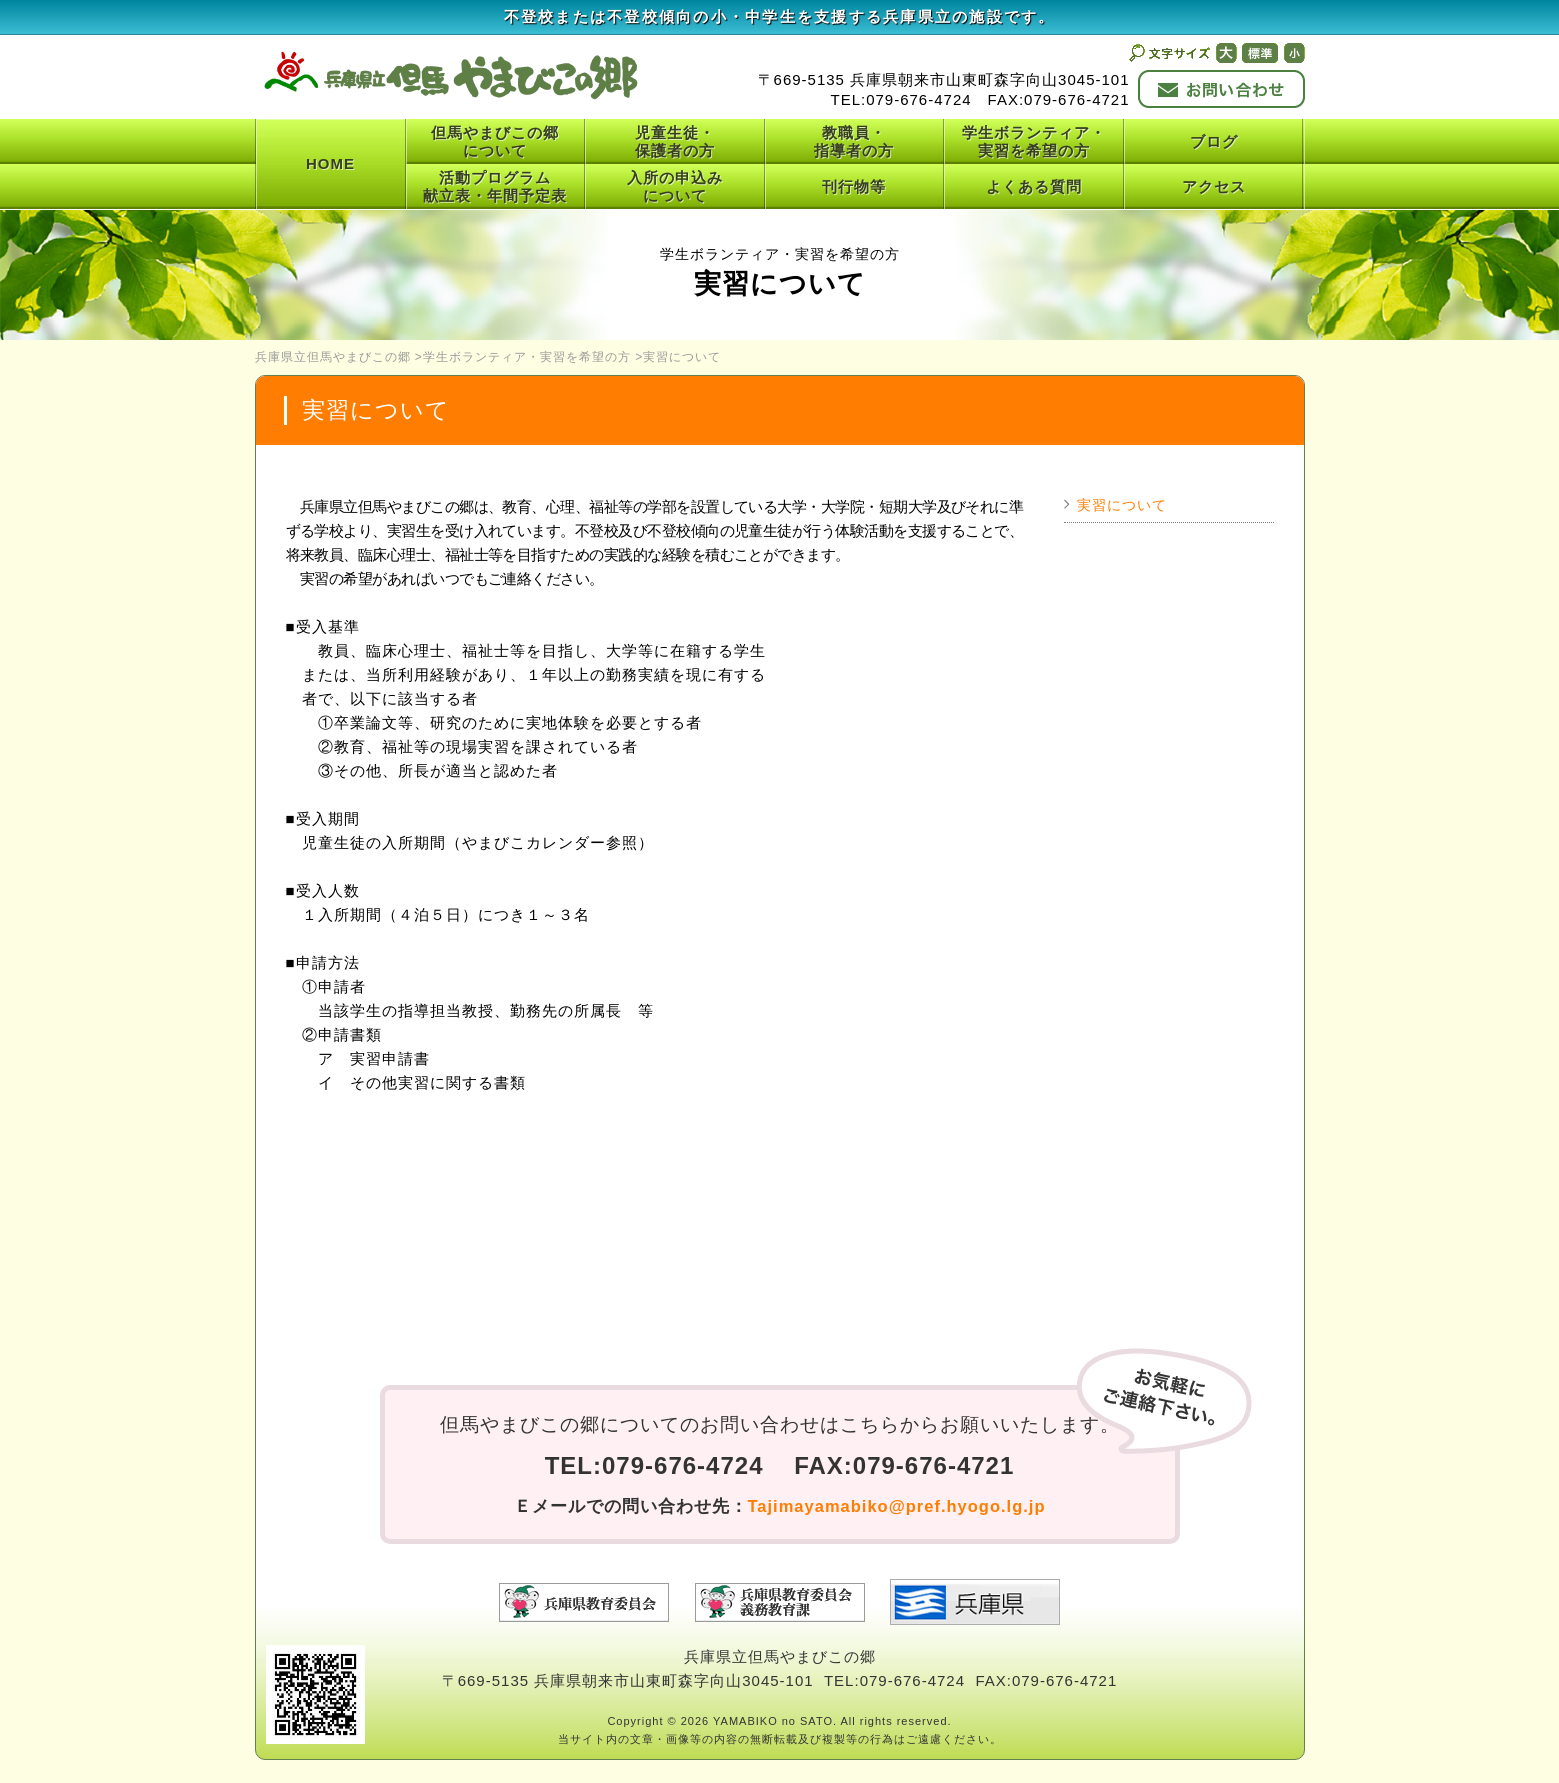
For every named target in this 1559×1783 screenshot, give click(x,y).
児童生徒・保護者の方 (675, 141)
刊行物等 (854, 186)
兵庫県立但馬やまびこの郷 (333, 357)
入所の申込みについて (675, 186)
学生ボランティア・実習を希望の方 (1034, 141)
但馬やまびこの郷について (495, 141)
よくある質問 (1034, 186)
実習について (1122, 505)
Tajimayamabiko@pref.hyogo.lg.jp (897, 1506)
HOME (330, 163)
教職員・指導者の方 (854, 141)
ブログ (1214, 141)
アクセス (1214, 186)
